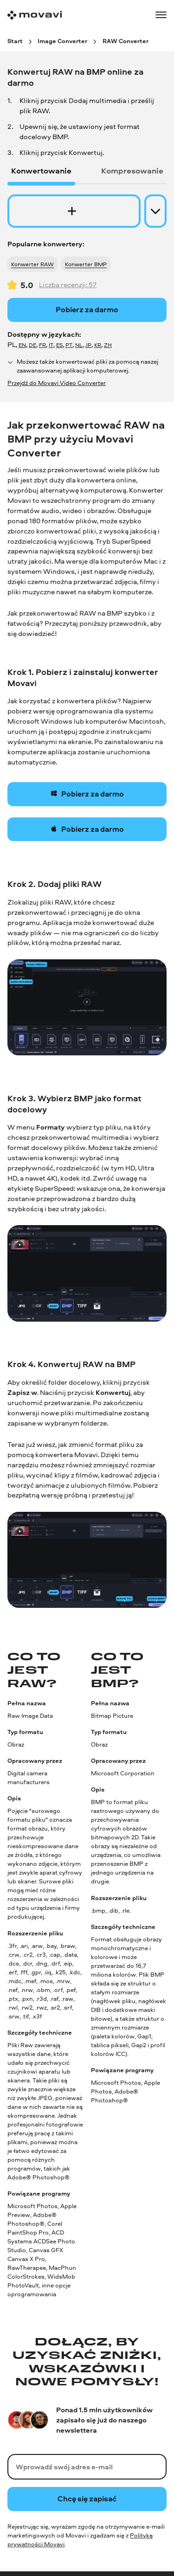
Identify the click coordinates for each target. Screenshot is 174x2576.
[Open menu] (161, 14)
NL (79, 345)
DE (32, 345)
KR (97, 345)
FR (42, 345)
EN (22, 345)
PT (68, 345)
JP (88, 345)
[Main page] (34, 15)
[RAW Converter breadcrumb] (125, 40)
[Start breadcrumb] (15, 40)
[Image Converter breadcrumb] (62, 40)
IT (51, 345)
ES (59, 345)
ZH (108, 345)
